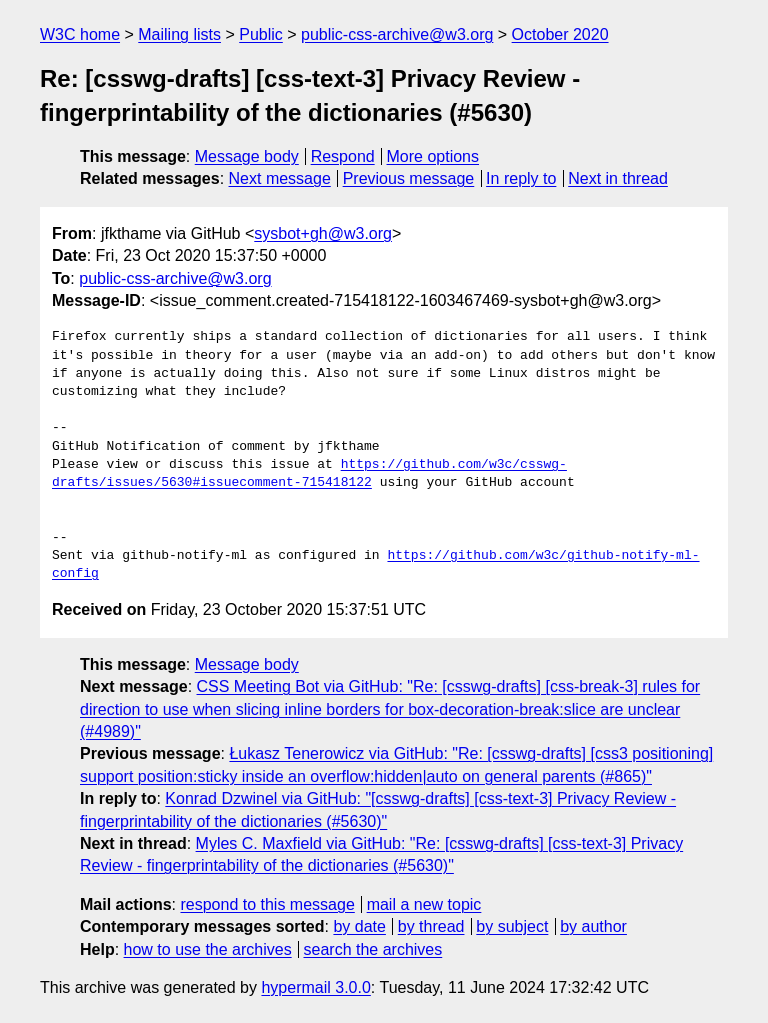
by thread (431, 926)
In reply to (521, 178)
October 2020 (560, 34)
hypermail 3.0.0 (315, 987)
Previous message (409, 178)
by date (359, 926)
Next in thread (618, 178)
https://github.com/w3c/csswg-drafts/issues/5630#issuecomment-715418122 (309, 474)
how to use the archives (208, 949)
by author (593, 926)
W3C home (80, 34)
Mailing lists (179, 34)
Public (261, 34)
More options (433, 156)
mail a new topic (424, 904)
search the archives (373, 949)
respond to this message (267, 904)
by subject (512, 926)
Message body (247, 156)
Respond (343, 156)
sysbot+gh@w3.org (323, 233)
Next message (280, 178)
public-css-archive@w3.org (397, 34)
